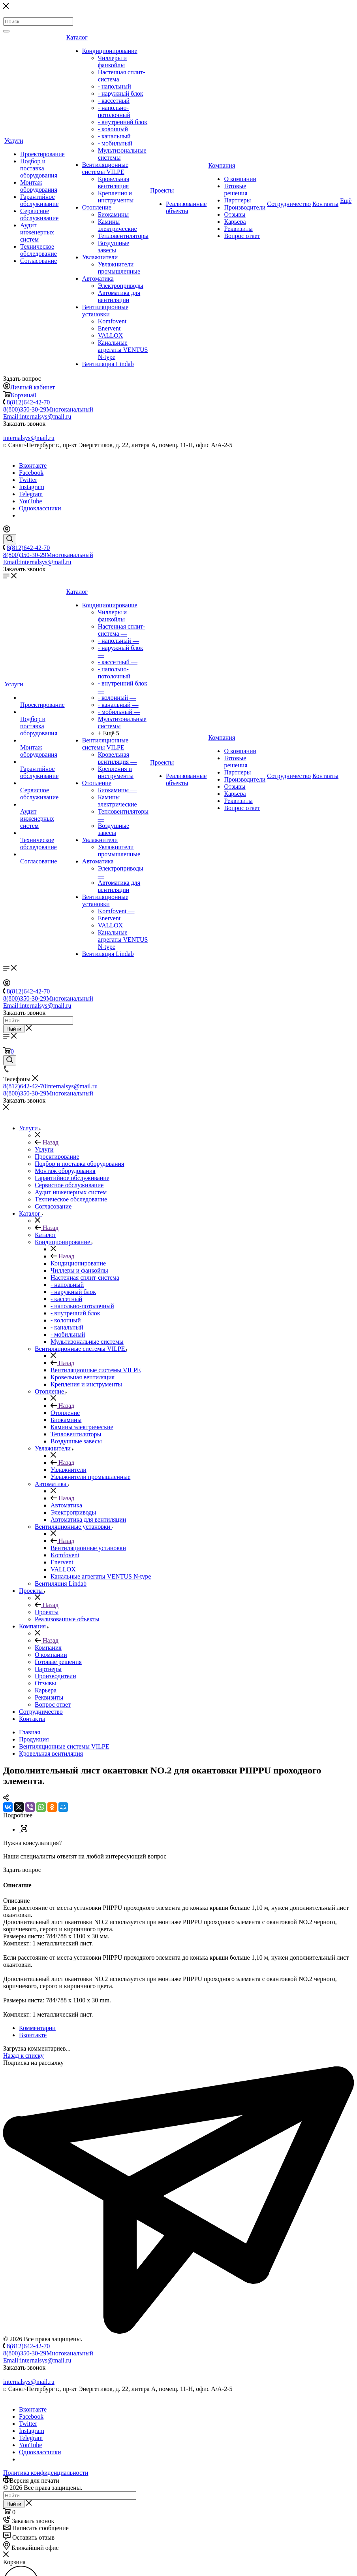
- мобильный (115, 143)
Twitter (28, 479)
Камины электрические (117, 225)
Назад (46, 1142)
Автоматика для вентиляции (119, 296)
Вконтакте (33, 465)
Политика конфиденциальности (45, 2472)
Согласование (38, 260)
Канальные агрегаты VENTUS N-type (123, 349)
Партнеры (237, 200)
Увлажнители (100, 257)
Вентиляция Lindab (108, 364)
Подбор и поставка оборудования (38, 168)
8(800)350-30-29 (48, 409)
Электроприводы (120, 285)
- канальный (114, 136)
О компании (240, 179)
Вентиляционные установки (105, 310)
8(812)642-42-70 (28, 402)
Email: (37, 416)
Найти (13, 1029)
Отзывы (234, 214)
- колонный (113, 129)
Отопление (96, 207)
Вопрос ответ (242, 235)
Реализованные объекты (186, 207)
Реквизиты (238, 228)
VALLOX (110, 335)
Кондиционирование (109, 50)
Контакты (325, 203)
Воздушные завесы (114, 246)
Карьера (235, 221)
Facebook (31, 472)
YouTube (30, 501)
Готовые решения (235, 189)
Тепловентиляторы (123, 235)
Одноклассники (40, 508)
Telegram (31, 494)
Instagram (31, 486)
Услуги (13, 140)
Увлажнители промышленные (119, 268)
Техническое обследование (38, 250)
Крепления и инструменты (116, 197)
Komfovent (112, 321)
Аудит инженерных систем (37, 232)
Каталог (77, 37)
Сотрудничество (289, 203)
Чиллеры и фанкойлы (112, 61)
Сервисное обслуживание (39, 214)
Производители (244, 207)
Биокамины (113, 214)
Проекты (162, 190)
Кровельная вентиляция (114, 182)
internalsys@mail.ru (28, 437)
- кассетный (114, 100)
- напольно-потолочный (114, 111)
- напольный (114, 86)
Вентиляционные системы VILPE (105, 168)
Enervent (109, 328)
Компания (221, 165)
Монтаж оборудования (38, 186)
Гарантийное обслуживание (39, 200)
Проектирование (42, 154)
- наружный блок (120, 93)
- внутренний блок (122, 122)
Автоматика (98, 278)
